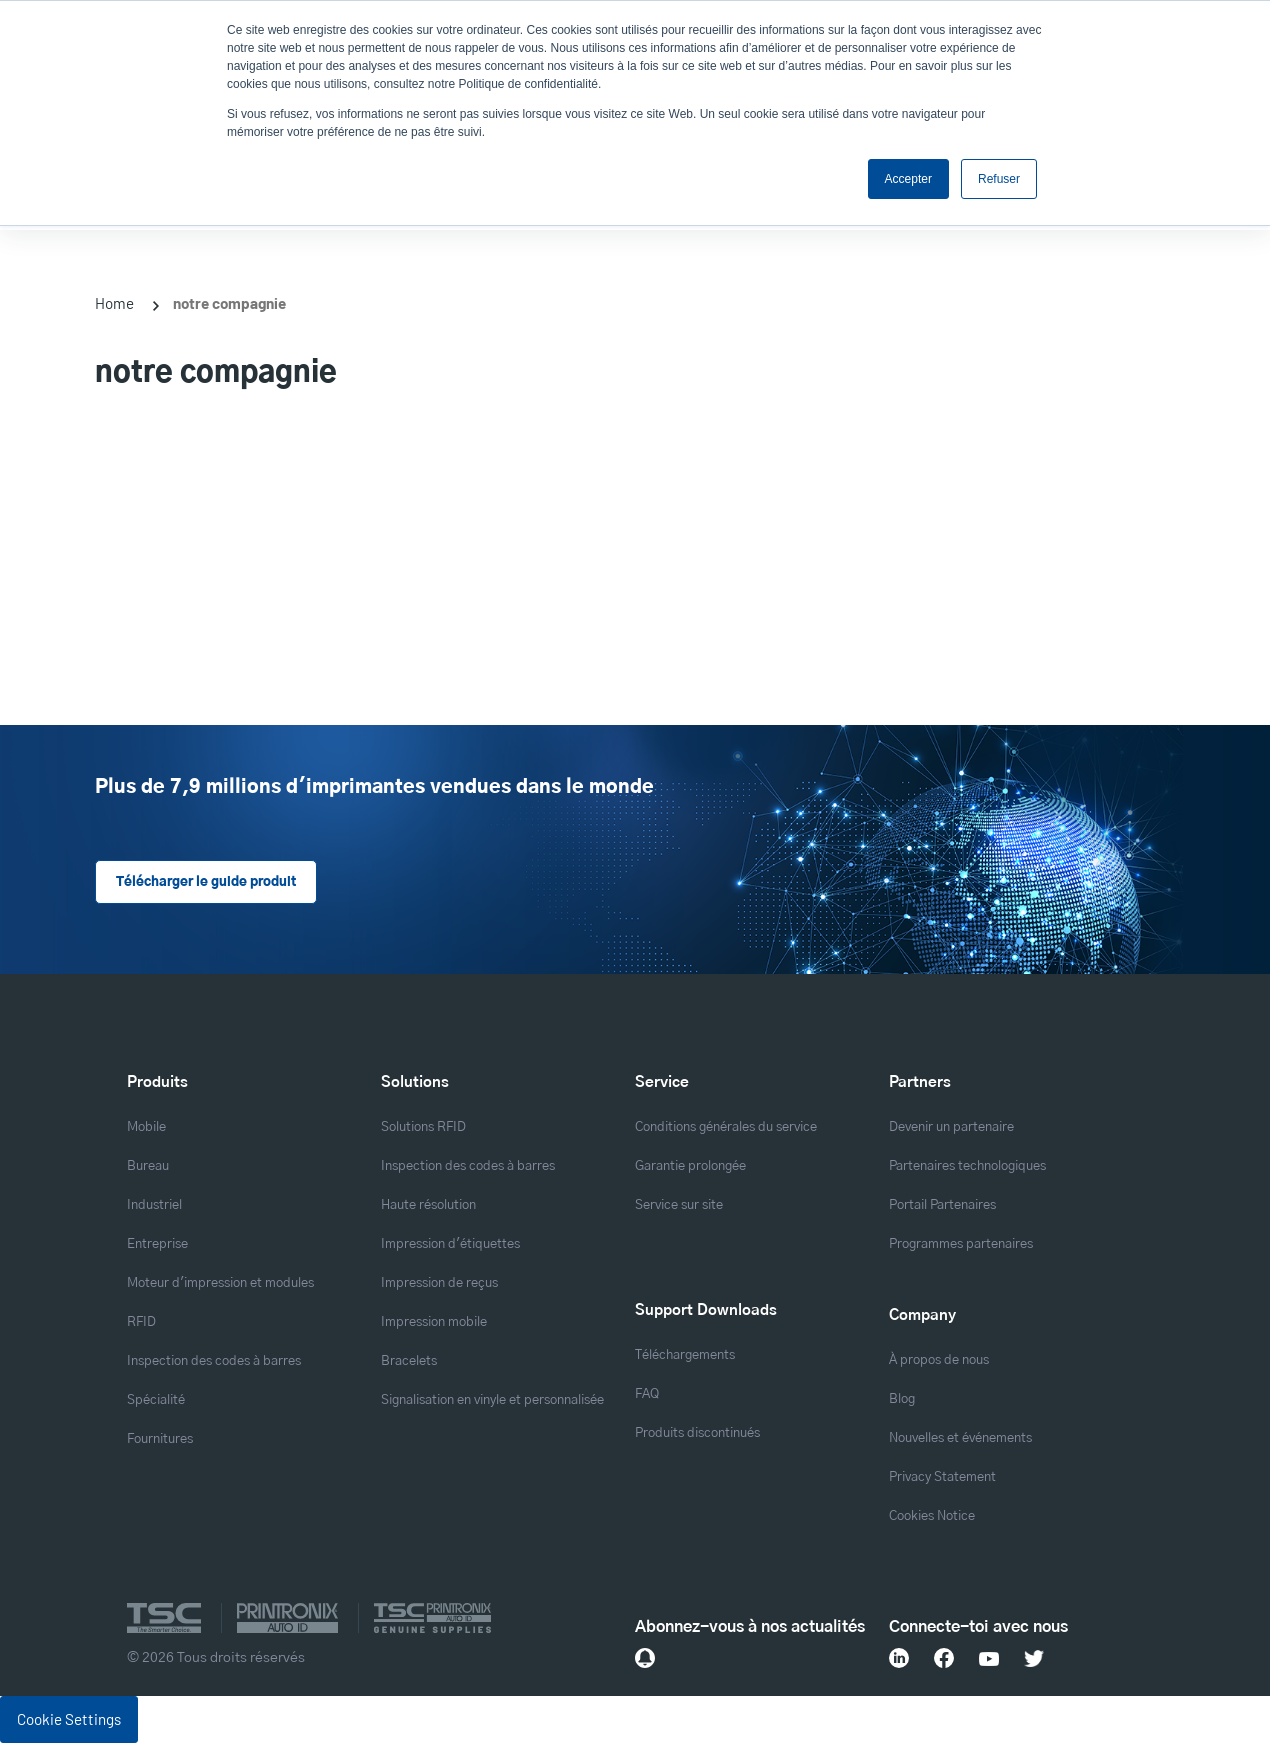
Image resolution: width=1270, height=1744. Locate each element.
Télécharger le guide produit (205, 882)
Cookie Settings (69, 1719)
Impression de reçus (439, 1284)
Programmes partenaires (961, 1245)
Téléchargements (685, 1355)
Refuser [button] (999, 179)
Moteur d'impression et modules (220, 1284)
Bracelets (409, 1362)
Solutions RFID (423, 1128)
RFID (141, 1323)
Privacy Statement (942, 1477)
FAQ (647, 1394)
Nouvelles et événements (960, 1438)
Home (114, 303)
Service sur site (679, 1206)
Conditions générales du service (726, 1128)
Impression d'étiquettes (450, 1245)
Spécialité (156, 1401)
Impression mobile (434, 1323)
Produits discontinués (697, 1433)
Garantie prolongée (690, 1167)
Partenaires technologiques (967, 1167)
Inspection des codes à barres (214, 1362)
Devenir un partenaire (951, 1128)
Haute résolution (428, 1206)
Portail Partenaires (942, 1206)
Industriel (154, 1206)
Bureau (148, 1167)
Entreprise (157, 1245)
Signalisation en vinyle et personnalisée (492, 1401)
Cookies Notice (932, 1516)
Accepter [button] (908, 179)
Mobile (146, 1128)
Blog (902, 1399)
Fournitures (160, 1440)
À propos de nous (939, 1360)
